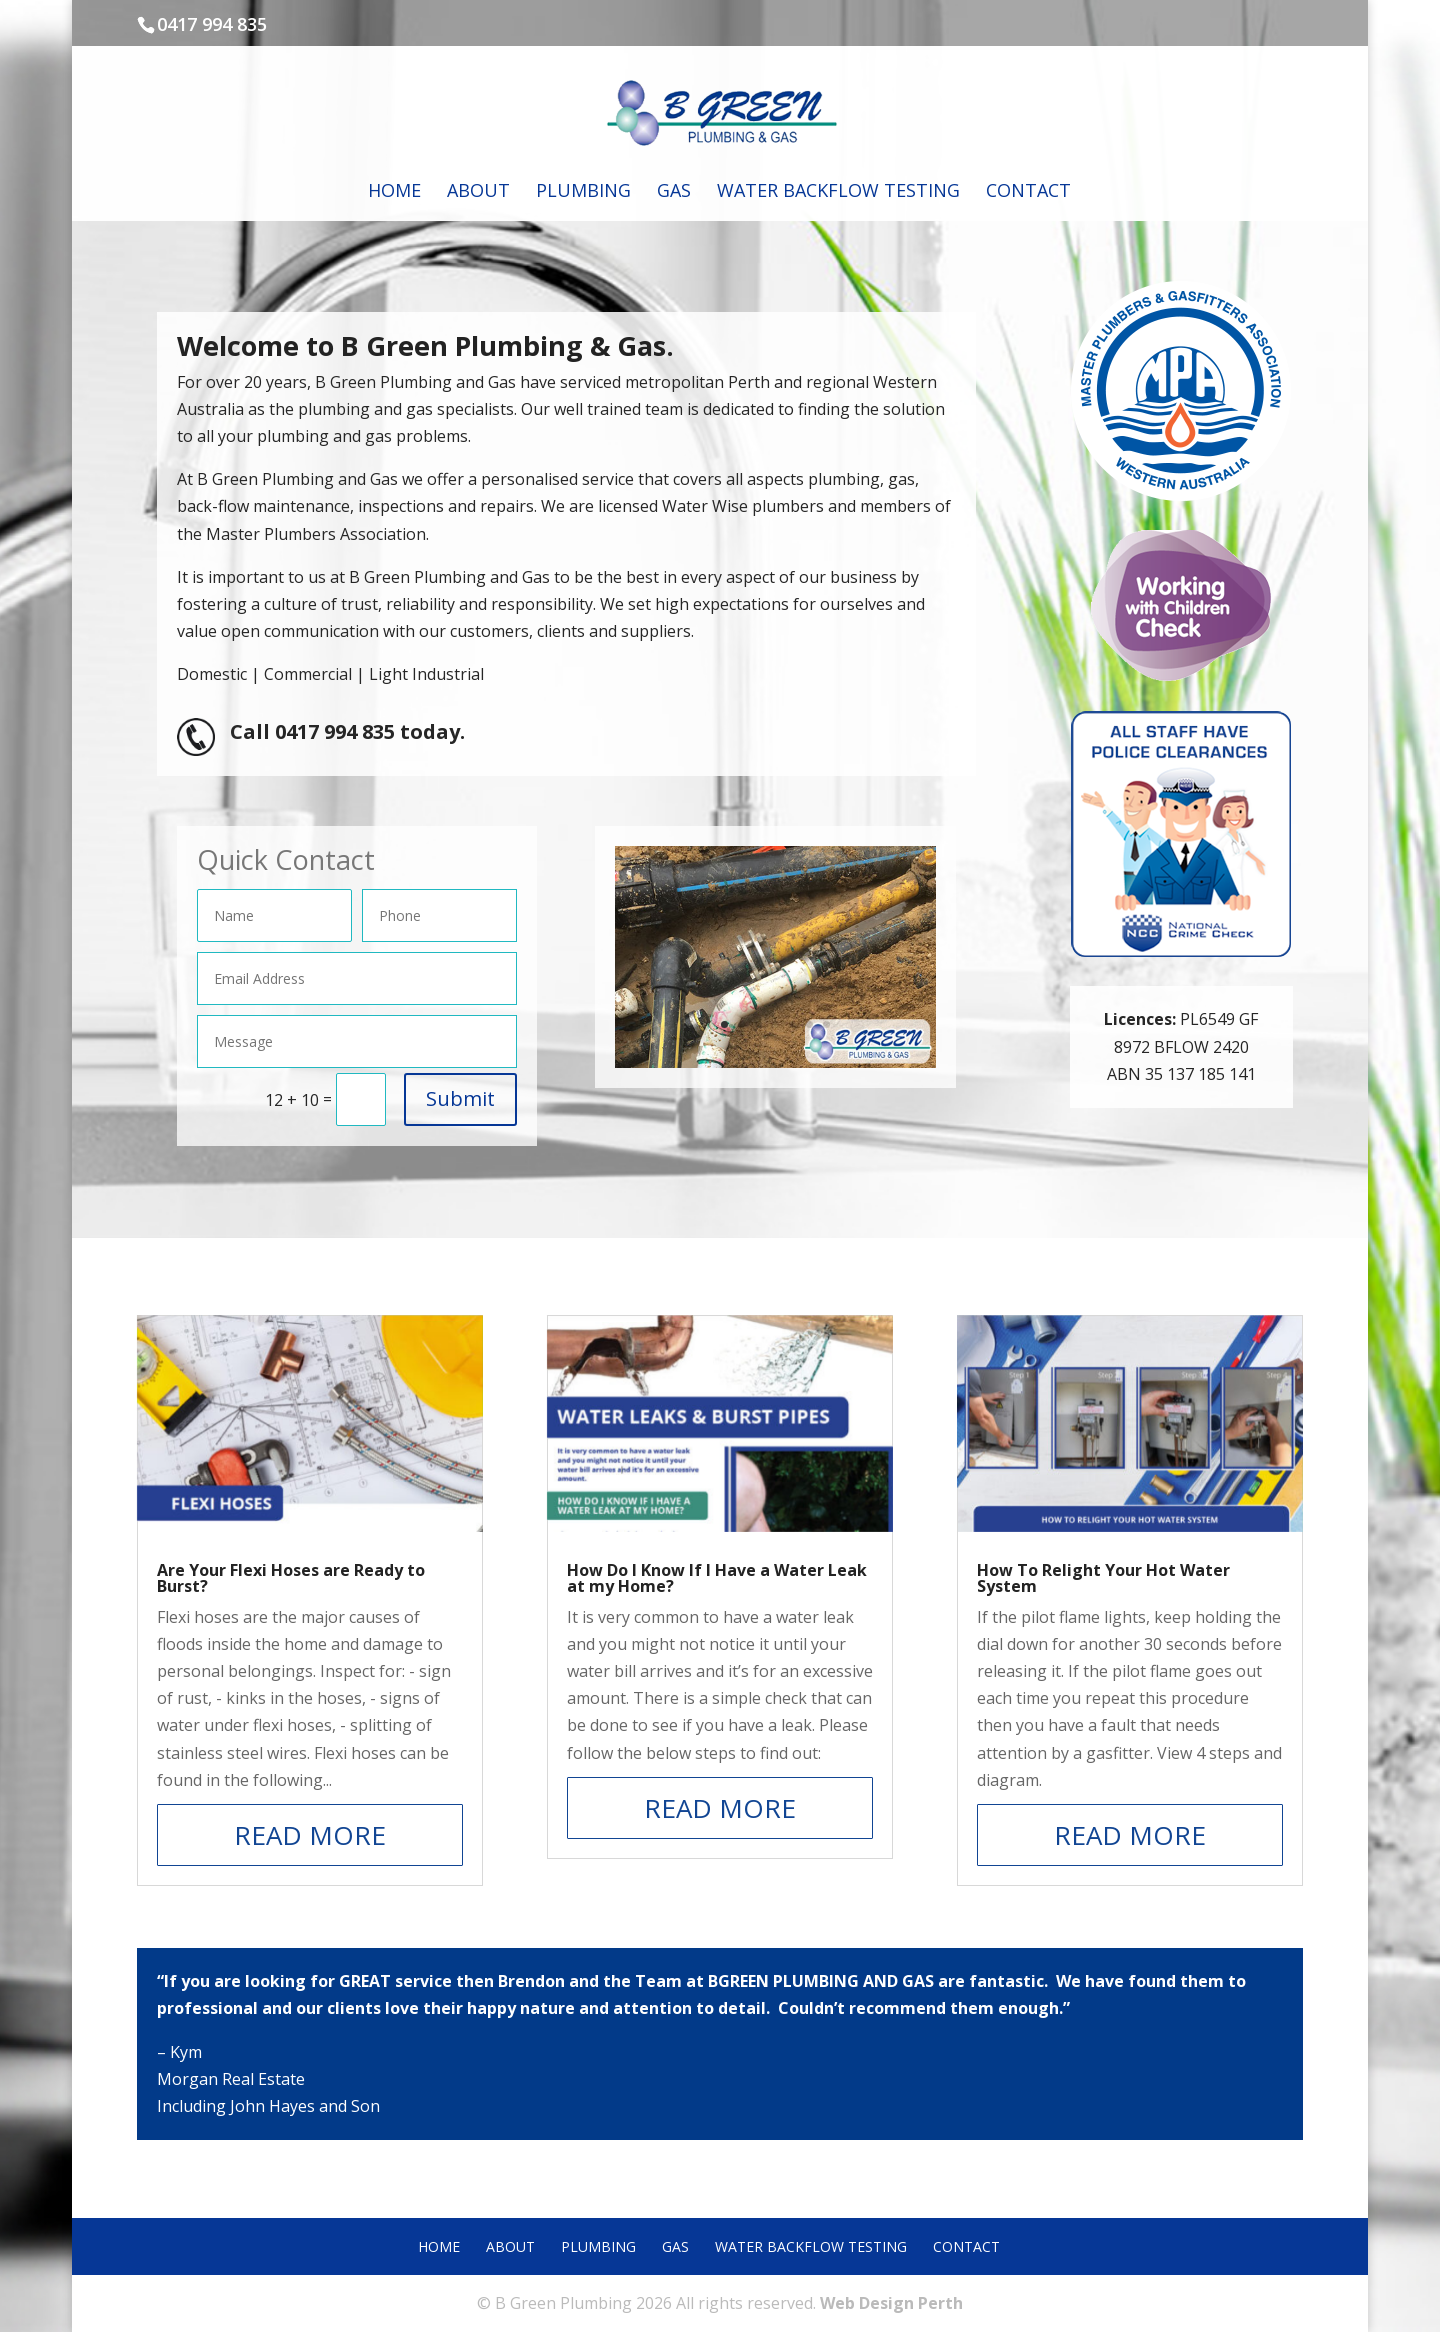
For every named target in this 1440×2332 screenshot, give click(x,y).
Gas (674, 192)
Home (394, 192)
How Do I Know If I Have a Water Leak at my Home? (717, 1578)
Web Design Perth (891, 2303)
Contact (1028, 192)
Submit (460, 1098)
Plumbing (583, 192)
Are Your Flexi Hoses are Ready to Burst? (291, 1578)
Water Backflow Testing (838, 192)
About (478, 192)
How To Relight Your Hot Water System (1103, 1578)
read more (310, 1835)
